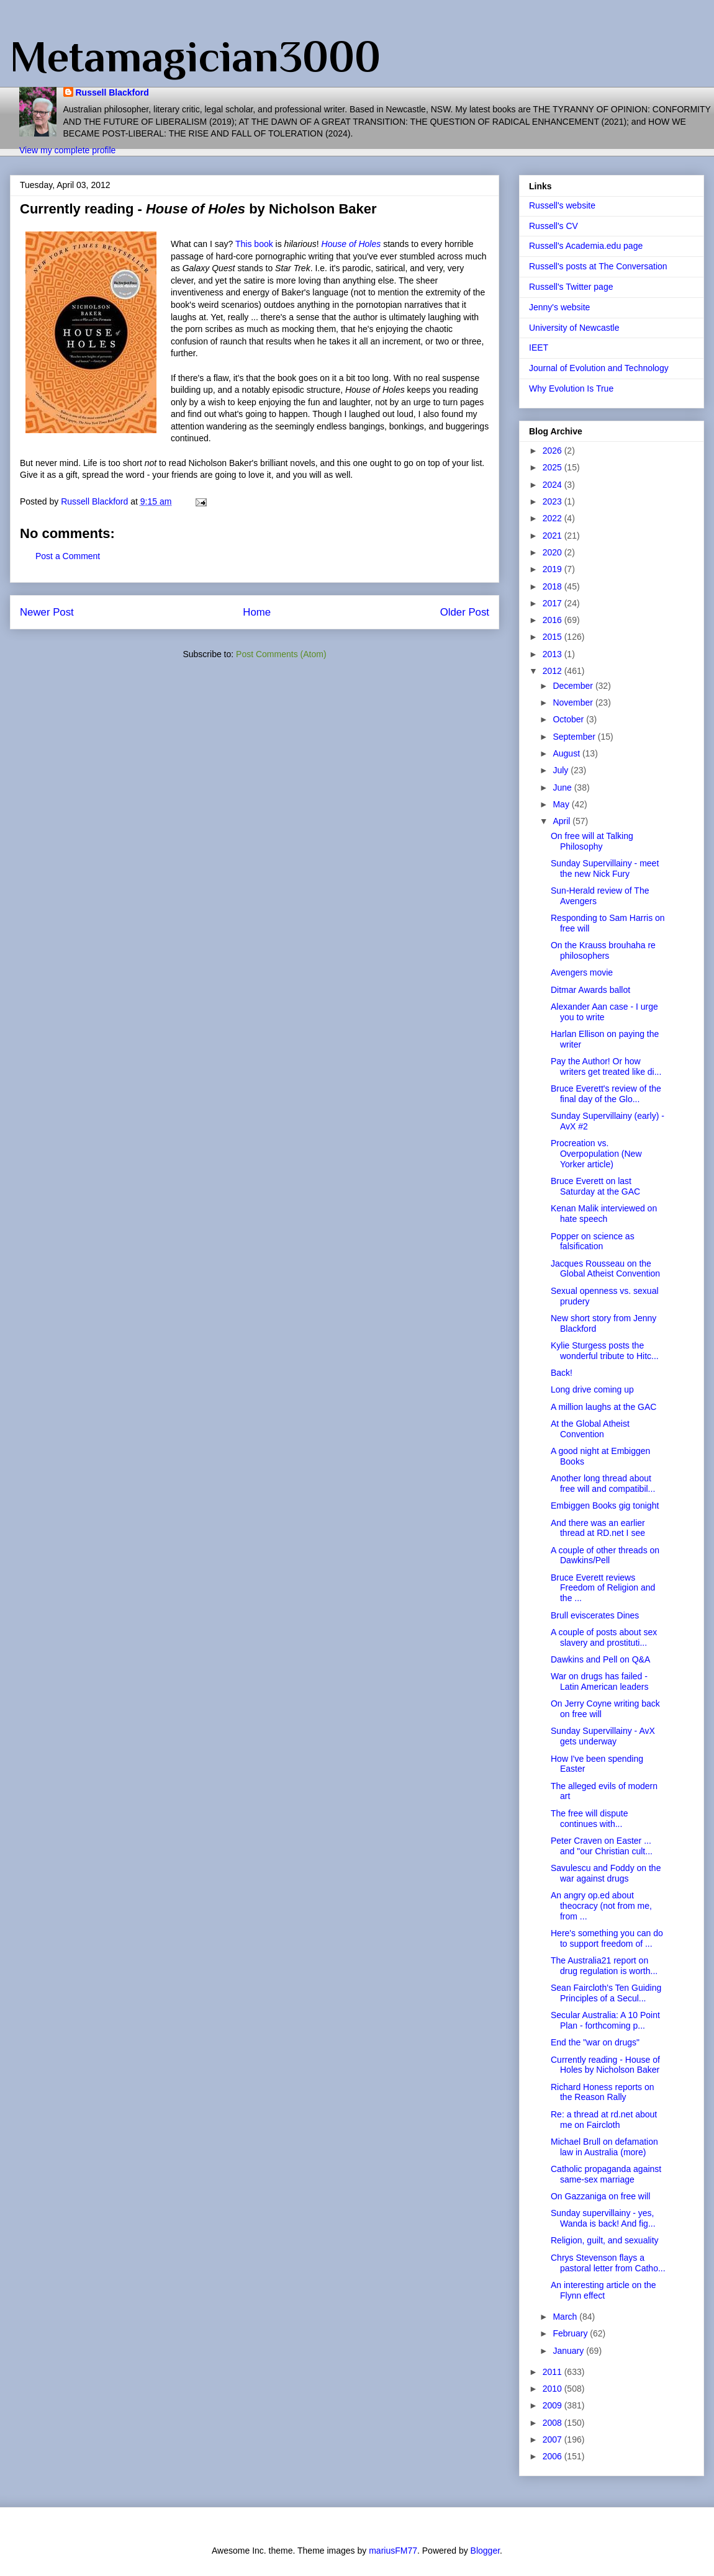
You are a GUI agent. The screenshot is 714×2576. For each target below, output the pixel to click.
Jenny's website (559, 307)
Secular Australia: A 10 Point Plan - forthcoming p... (605, 2020)
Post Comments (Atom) (281, 654)
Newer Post (47, 612)
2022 (553, 518)
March (566, 2317)
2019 (553, 569)
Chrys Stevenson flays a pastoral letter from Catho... (608, 2263)
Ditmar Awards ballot (590, 990)
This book (254, 244)
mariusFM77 (393, 2551)
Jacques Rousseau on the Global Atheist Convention (605, 1269)
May (562, 804)
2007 (553, 2439)
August (567, 753)
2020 (553, 552)
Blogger (485, 2551)
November (574, 702)
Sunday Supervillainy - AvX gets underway (603, 1736)
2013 (553, 654)
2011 (553, 2372)
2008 (553, 2423)
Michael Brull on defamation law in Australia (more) (604, 2147)
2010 (553, 2389)
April (562, 821)
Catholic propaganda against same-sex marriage (606, 2174)
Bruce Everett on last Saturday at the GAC (595, 1186)
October (569, 719)
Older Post (464, 612)
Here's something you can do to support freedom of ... (607, 1938)
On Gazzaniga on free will (600, 2196)
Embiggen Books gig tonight (605, 1505)
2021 (553, 536)
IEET (538, 347)
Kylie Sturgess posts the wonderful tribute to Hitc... (605, 1350)
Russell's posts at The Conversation (598, 266)
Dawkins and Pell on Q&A (600, 1659)
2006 (553, 2456)
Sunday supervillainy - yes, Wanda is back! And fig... (603, 2218)
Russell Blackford (112, 92)
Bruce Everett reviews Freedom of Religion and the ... (603, 1588)
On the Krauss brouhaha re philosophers (603, 950)
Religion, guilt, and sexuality (605, 2240)
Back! (561, 1373)
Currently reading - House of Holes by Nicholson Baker (605, 2065)
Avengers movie (582, 972)
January (569, 2351)
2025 (553, 467)
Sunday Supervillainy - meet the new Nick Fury (605, 868)
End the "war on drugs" (595, 2042)
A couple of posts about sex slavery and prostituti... (604, 1637)
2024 (553, 485)
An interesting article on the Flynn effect (603, 2290)
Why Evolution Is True (571, 388)
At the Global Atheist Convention (590, 1429)
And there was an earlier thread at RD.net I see (598, 1528)
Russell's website (562, 205)
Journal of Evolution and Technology (599, 368)
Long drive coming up (592, 1389)
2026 (553, 451)
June (563, 787)
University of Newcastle (574, 328)
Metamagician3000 (195, 56)
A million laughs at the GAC (603, 1407)
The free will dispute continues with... (589, 1818)
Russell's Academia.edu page (586, 246)
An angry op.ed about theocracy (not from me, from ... (601, 1905)
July (562, 770)
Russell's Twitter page (571, 287)
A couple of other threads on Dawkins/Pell (605, 1555)
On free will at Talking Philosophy (592, 841)
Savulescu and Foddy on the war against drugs (606, 1873)
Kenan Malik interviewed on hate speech (604, 1213)
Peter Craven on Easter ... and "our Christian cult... (602, 1846)
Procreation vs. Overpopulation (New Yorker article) (596, 1153)
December (574, 686)
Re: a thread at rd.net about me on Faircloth (604, 2119)
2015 (553, 637)
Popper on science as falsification (593, 1241)
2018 (553, 586)
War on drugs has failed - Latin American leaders (599, 1681)
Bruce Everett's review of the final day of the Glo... (606, 1094)
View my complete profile (67, 150)
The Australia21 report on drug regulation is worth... (604, 1965)
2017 (553, 603)
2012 (553, 671)
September (575, 737)
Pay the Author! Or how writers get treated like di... (606, 1066)
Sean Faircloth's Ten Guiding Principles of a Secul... (606, 1993)
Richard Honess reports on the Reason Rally (602, 2092)
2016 (553, 620)
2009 (553, 2405)
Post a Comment (67, 556)
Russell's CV (553, 226)
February (571, 2333)
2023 (553, 501)
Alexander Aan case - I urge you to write (604, 1012)
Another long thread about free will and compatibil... (603, 1483)
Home (257, 612)
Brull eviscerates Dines (595, 1615)
